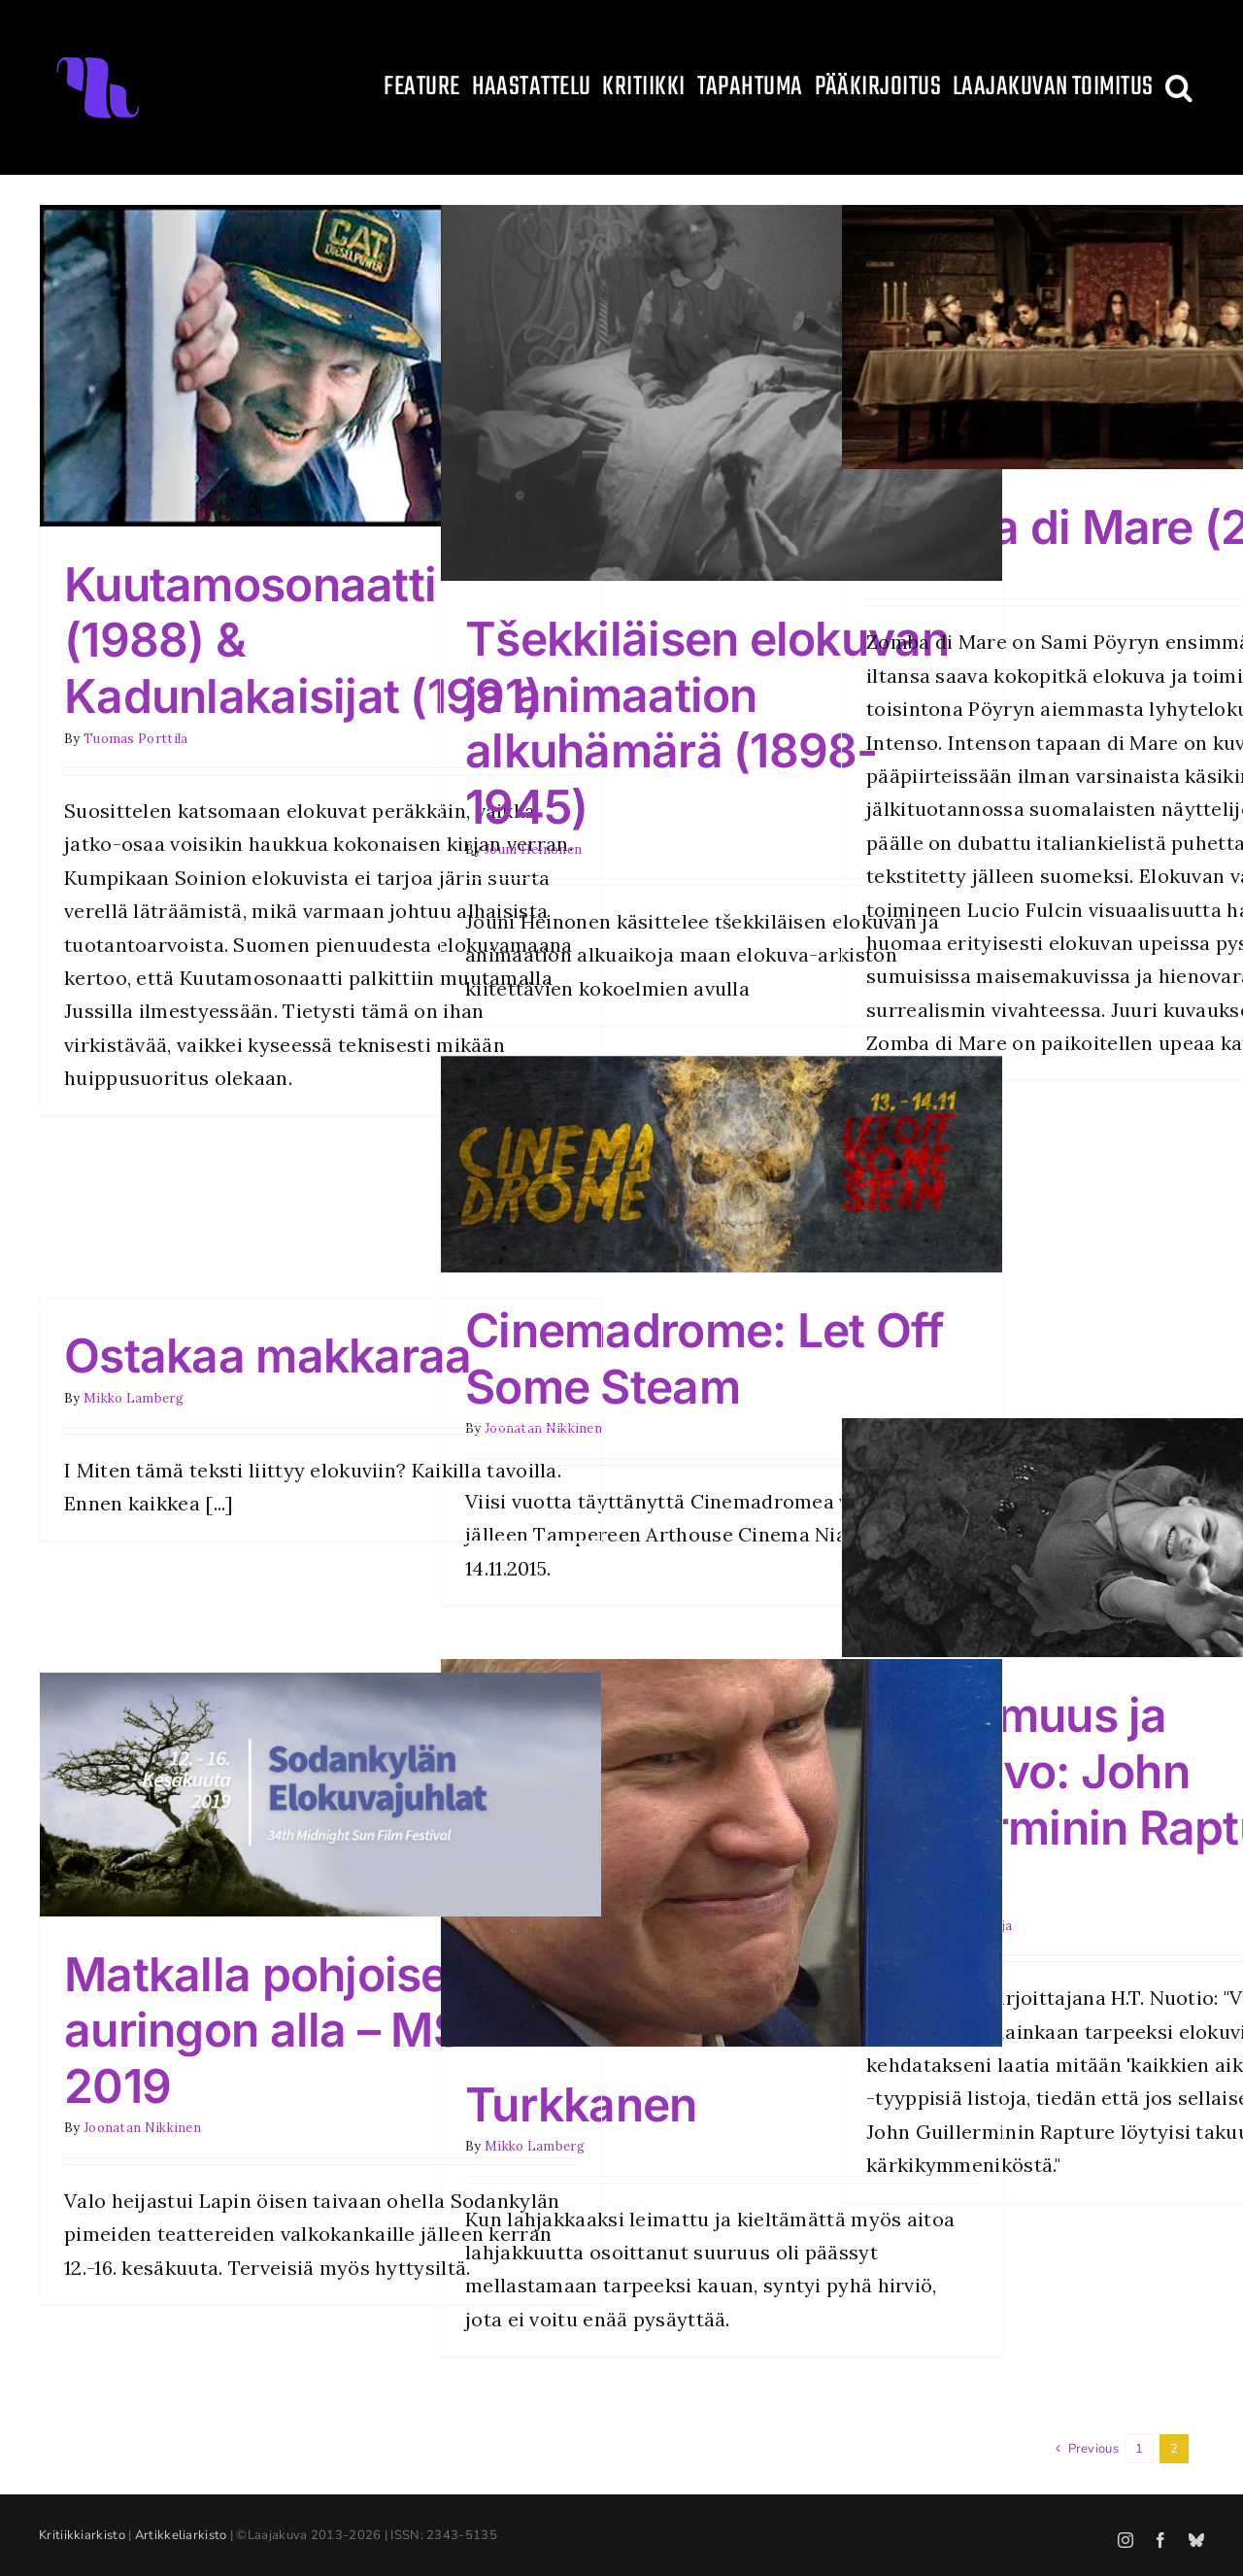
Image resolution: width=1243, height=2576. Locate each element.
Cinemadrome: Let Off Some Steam (705, 1358)
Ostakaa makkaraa (267, 1355)
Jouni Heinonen (533, 849)
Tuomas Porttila (136, 738)
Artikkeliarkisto (181, 2535)
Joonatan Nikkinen (142, 2127)
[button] (1179, 87)
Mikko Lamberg (134, 1398)
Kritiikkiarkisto (82, 2535)
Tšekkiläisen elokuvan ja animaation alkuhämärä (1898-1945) (707, 722)
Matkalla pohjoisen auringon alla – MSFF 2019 (290, 2030)
